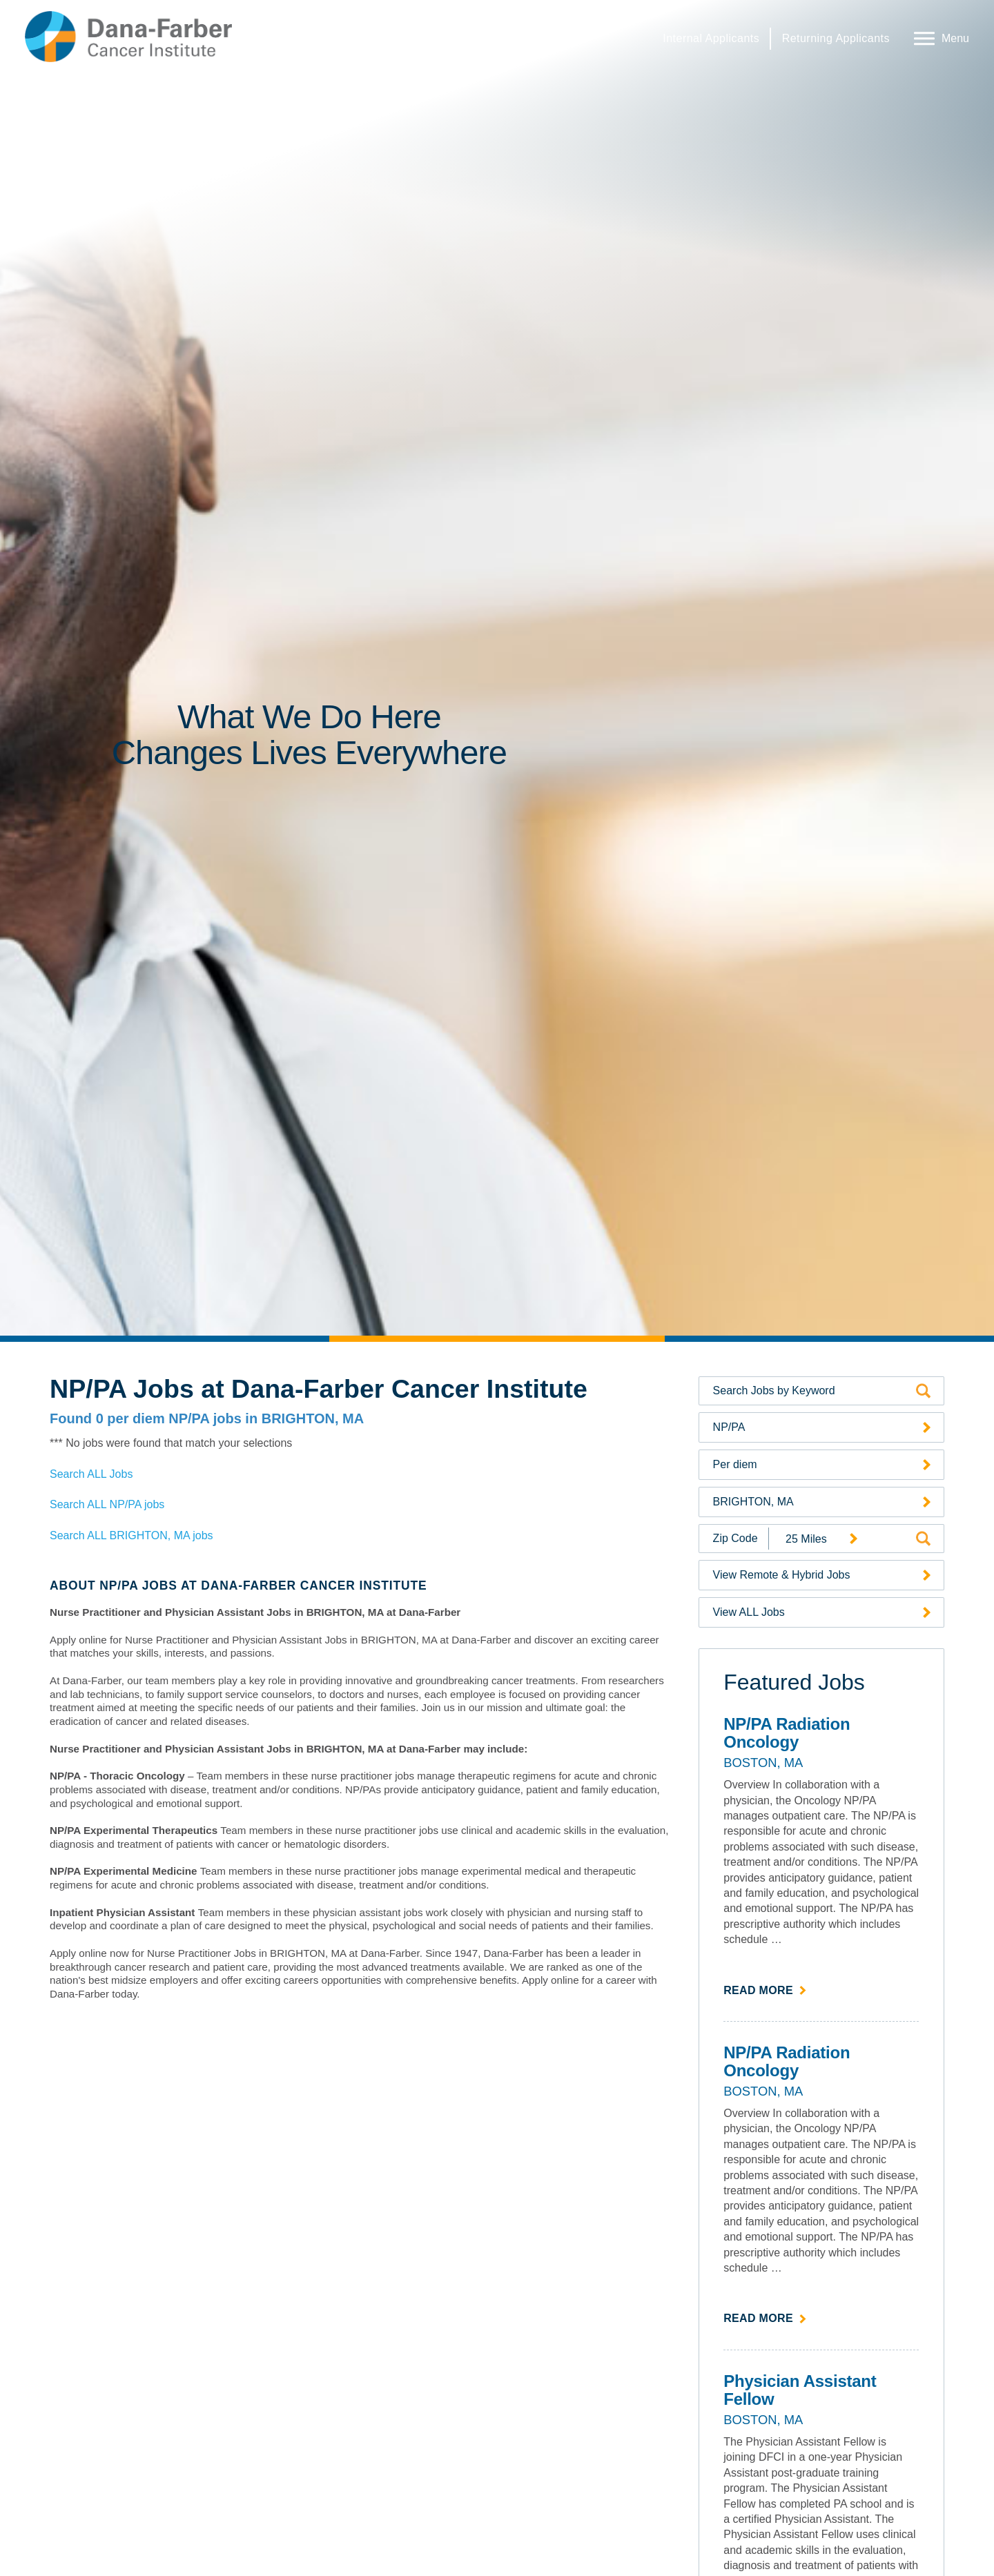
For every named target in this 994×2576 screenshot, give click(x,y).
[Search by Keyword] (811, 1391)
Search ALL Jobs (91, 1474)
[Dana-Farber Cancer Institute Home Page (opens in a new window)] (128, 36)
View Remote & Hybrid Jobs (781, 1575)
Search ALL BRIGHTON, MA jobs (131, 1535)
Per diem (735, 1464)
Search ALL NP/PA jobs (107, 1504)
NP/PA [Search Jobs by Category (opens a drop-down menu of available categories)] (729, 1427)
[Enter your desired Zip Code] (734, 1539)
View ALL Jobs (749, 1612)
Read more (765, 1989)
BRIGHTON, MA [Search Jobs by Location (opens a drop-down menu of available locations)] (753, 1501)
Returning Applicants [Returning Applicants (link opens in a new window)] (836, 38)
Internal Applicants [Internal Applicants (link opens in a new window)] (711, 38)
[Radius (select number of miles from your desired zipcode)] (816, 1539)
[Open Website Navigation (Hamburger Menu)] (938, 36)
